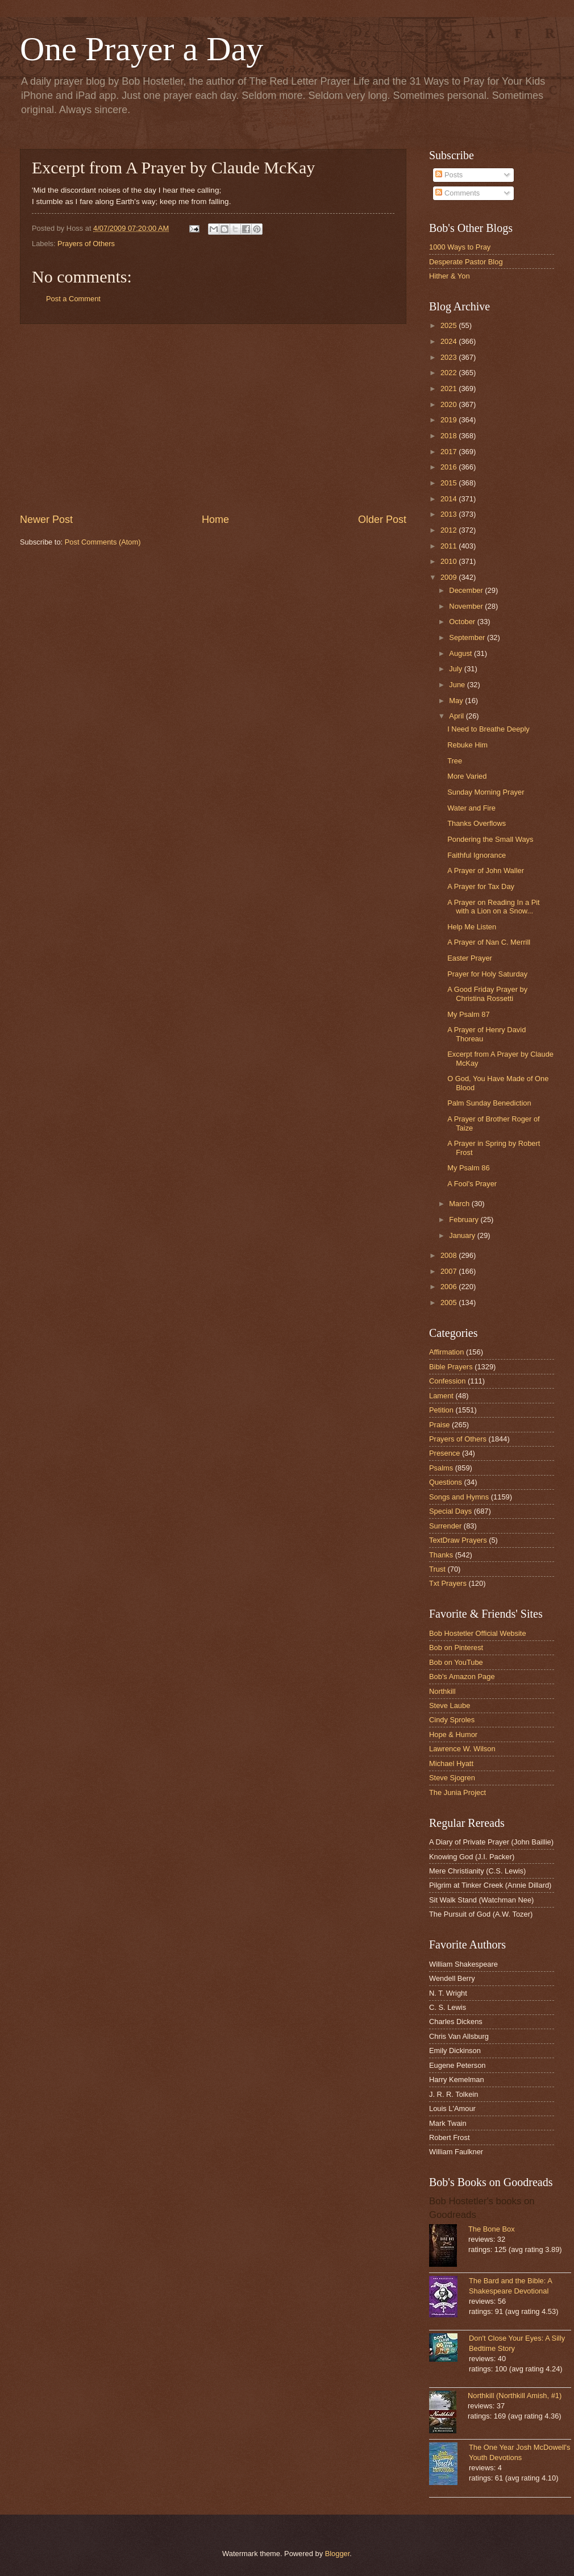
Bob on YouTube (456, 1662)
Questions (445, 1482)
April (457, 716)
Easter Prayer (469, 958)
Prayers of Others (86, 243)
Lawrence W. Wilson (462, 1748)
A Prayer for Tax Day (480, 886)
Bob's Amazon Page (462, 1676)
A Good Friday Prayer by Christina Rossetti (487, 993)
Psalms (441, 1468)
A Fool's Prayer (472, 1183)
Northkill (442, 1691)
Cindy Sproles (452, 1719)
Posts (449, 175)
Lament (441, 1395)
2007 (449, 1271)
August (461, 653)
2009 (449, 577)
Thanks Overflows (476, 823)
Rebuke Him (467, 745)
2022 (449, 372)
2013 (449, 514)
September (468, 637)
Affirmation (446, 1352)
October (463, 621)
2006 (449, 1286)
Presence (444, 1453)
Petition (441, 1410)
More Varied (466, 776)
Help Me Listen (471, 927)
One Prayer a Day (141, 49)
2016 (449, 467)
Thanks (441, 1555)
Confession (447, 1381)
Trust (437, 1569)
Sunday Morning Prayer (485, 792)
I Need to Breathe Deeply (488, 729)
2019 (449, 420)
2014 (449, 499)
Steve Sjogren (452, 1777)
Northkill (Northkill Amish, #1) (514, 2395)
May (457, 700)
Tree (454, 761)
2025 (449, 325)
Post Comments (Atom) (103, 542)
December (467, 590)
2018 (449, 435)
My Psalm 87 (468, 1014)
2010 (449, 561)
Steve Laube (449, 1705)
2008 (449, 1255)
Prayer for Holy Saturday (487, 974)
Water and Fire (471, 808)
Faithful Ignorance (476, 855)
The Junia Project (457, 1792)
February (464, 1219)
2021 (449, 388)
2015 (449, 483)
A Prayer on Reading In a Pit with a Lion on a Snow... (493, 906)
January (463, 1235)
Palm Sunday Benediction (489, 1103)
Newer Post (46, 519)
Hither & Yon (449, 276)
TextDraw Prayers (458, 1540)
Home (215, 519)
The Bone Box (491, 2229)
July (456, 668)
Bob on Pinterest (456, 1647)
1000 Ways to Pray (459, 247)
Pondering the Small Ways (490, 839)
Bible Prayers (451, 1366)
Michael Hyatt (451, 1763)
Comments (457, 193)
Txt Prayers (448, 1583)
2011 (449, 546)
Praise (439, 1424)
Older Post (382, 519)
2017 (449, 451)
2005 (449, 1302)
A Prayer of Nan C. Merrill (488, 942)
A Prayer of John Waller (485, 870)
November (467, 606)
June (458, 684)
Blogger (337, 2553)
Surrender (445, 1526)
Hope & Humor (453, 1734)
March (460, 1203)
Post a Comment (73, 298)
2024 (449, 341)
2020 (449, 404)
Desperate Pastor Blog (466, 261)
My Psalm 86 (468, 1168)
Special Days (450, 1511)
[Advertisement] (213, 418)
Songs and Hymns (459, 1497)
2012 (449, 530)
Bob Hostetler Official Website (477, 1633)
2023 (449, 357)
